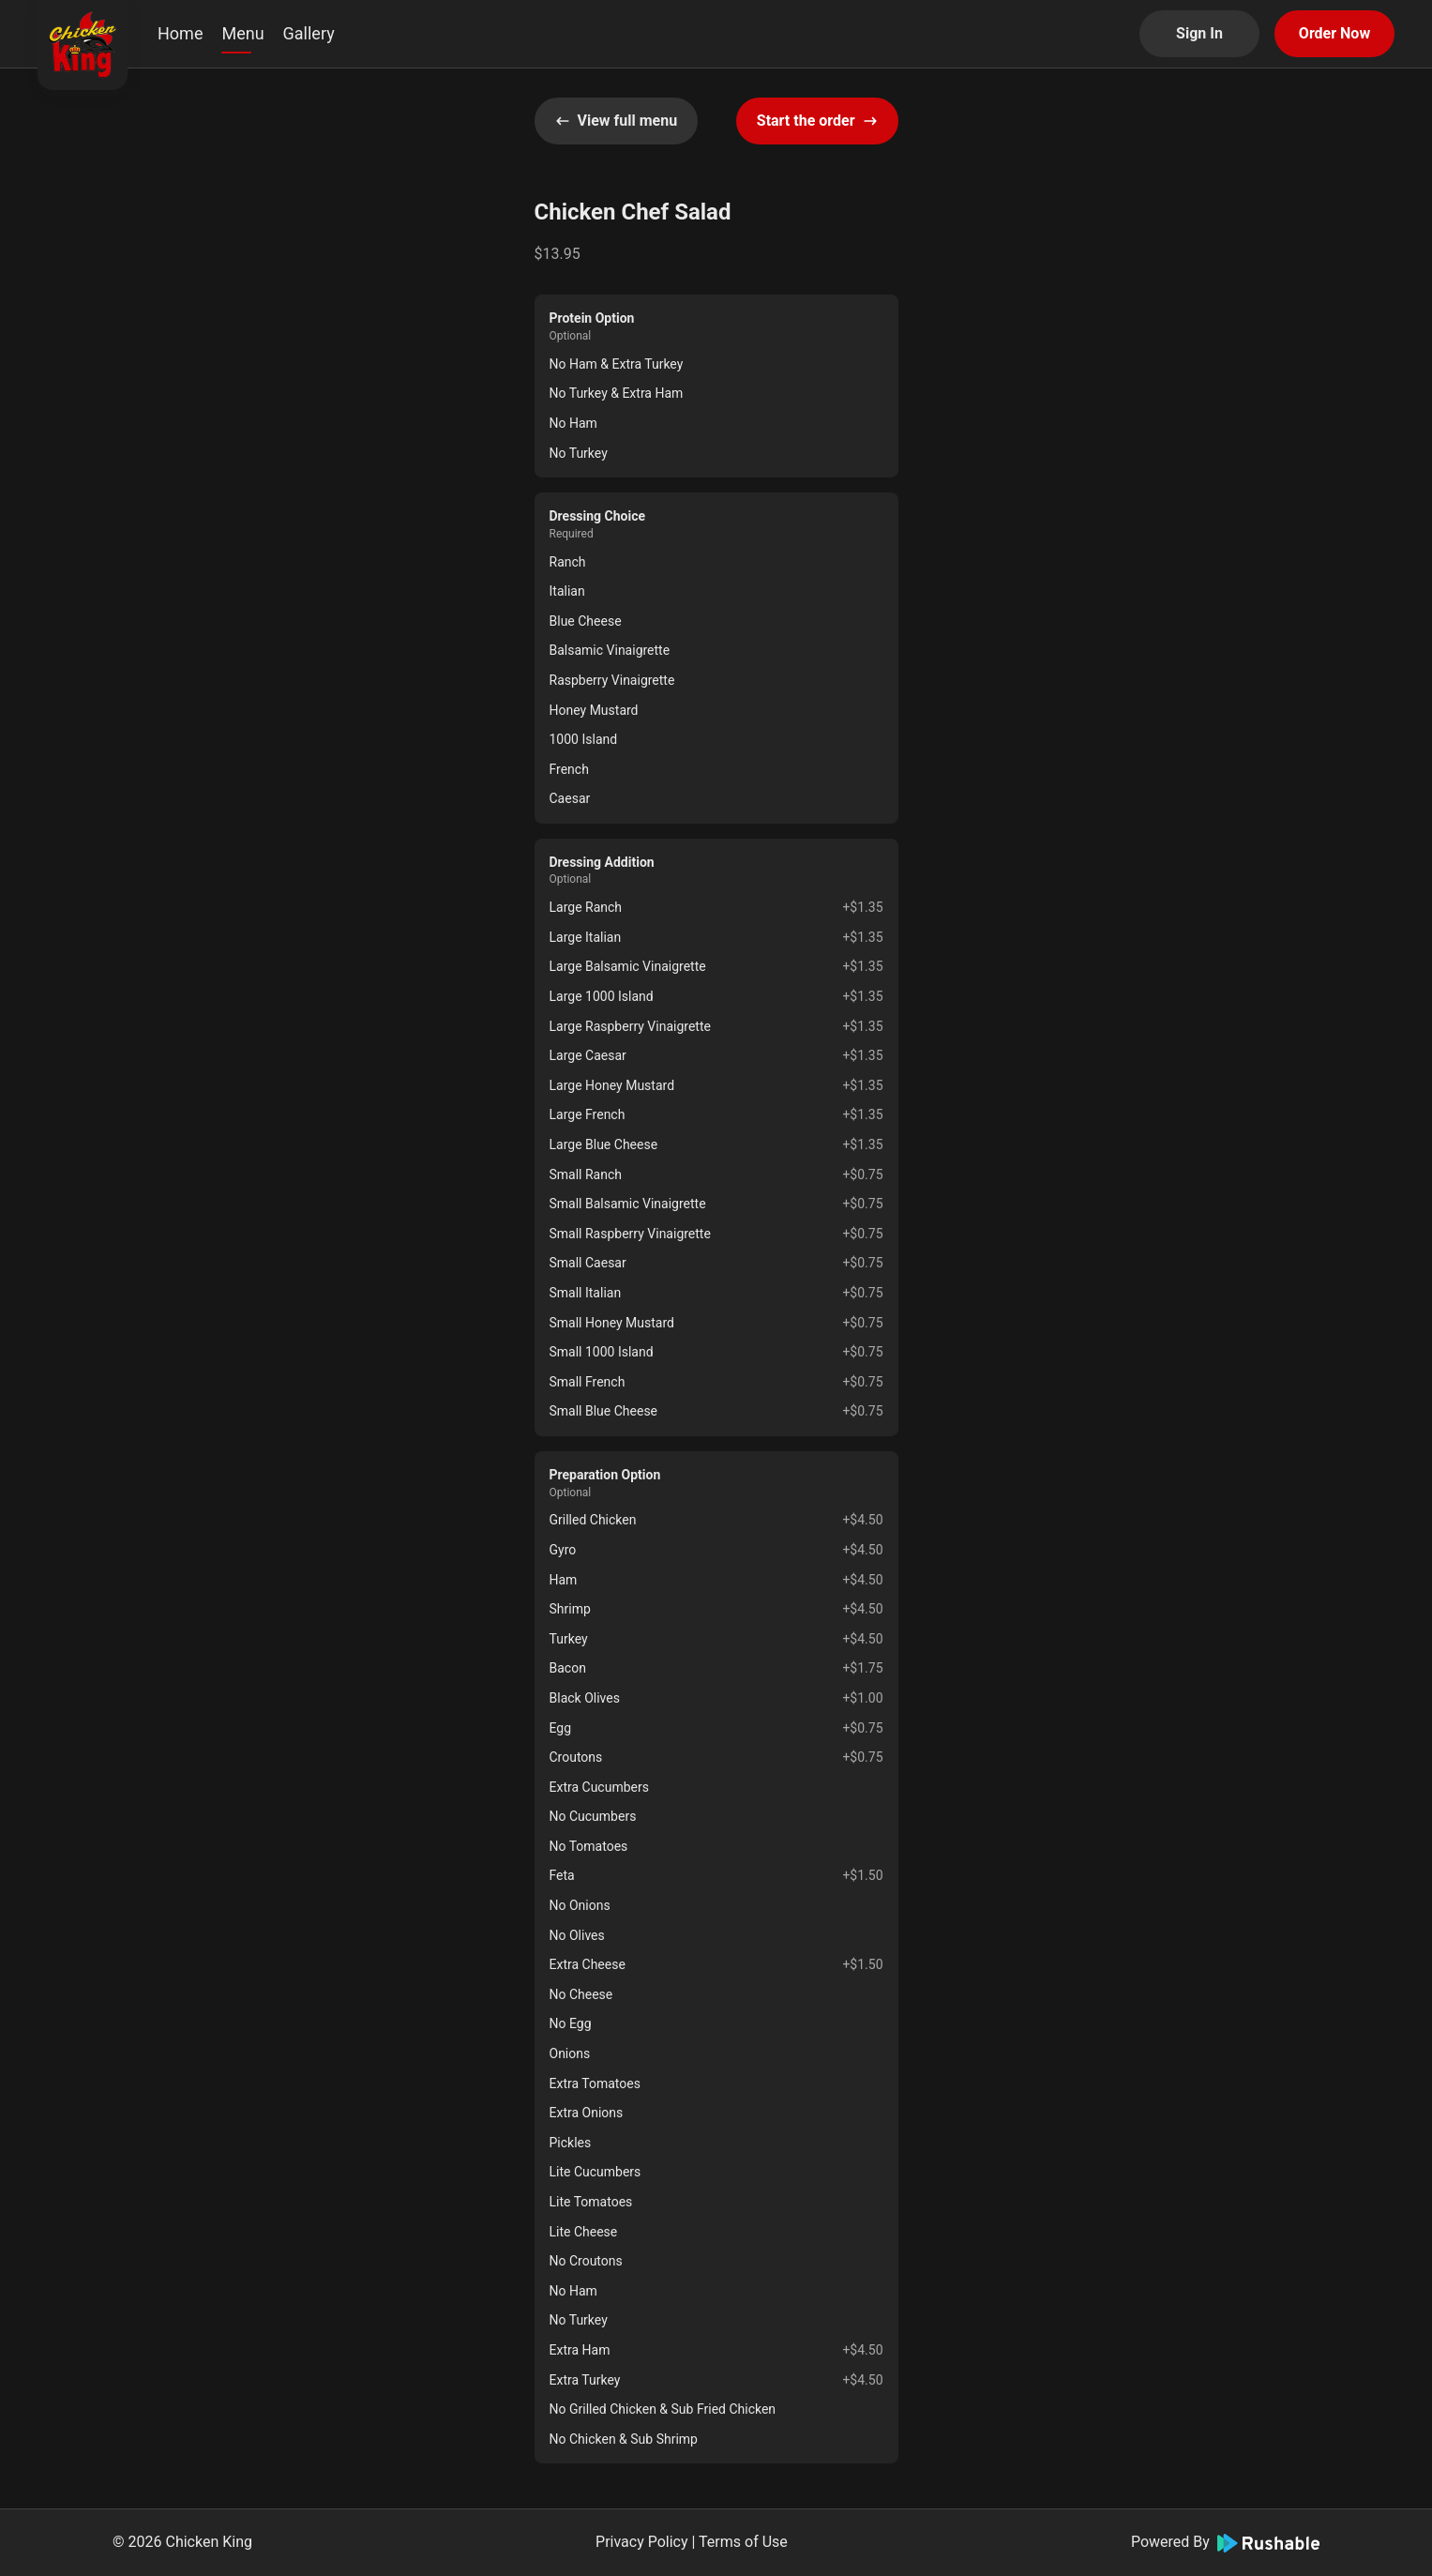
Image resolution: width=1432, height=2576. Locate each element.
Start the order (817, 120)
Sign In (1199, 33)
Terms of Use (743, 2542)
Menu (242, 33)
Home (180, 33)
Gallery (309, 33)
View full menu (616, 120)
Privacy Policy (641, 2542)
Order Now (1334, 33)
